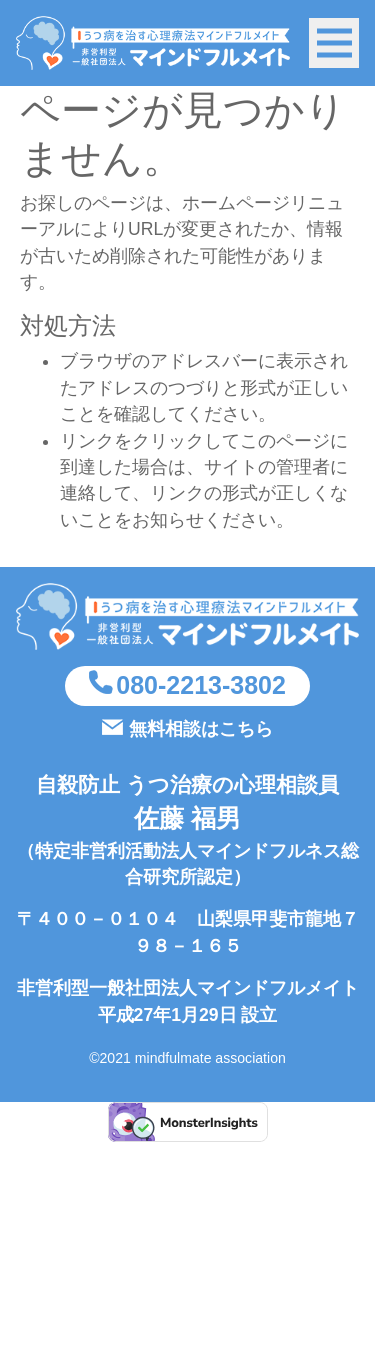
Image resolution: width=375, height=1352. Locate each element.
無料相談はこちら (201, 729)
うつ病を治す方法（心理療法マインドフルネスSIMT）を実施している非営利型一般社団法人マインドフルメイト (153, 43)
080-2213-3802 (201, 685)
